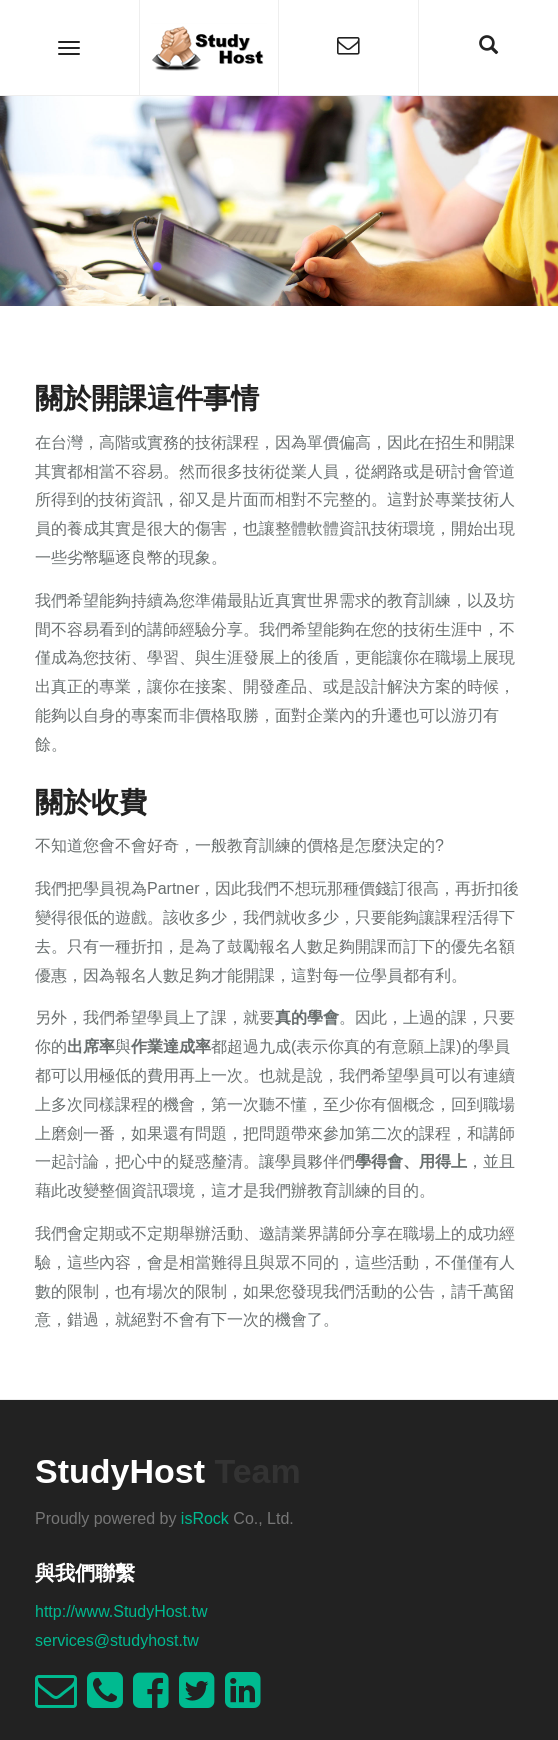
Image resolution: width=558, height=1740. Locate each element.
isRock (205, 1518)
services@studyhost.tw (117, 1640)
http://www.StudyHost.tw (121, 1611)
